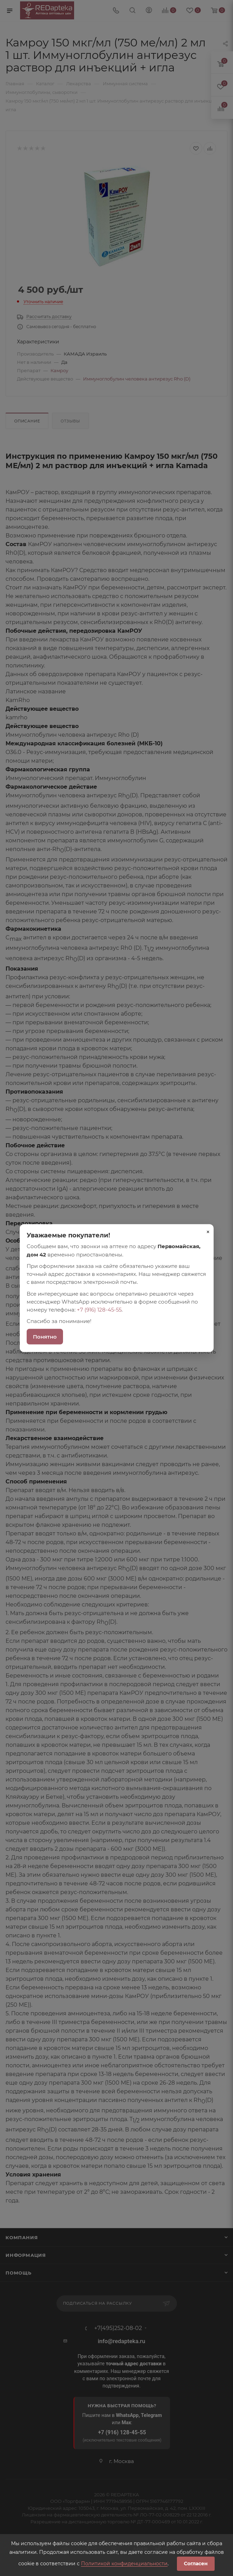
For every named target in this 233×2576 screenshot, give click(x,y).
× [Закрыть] (208, 1232)
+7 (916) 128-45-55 (99, 1309)
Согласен (196, 2563)
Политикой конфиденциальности (124, 2563)
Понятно (45, 1336)
